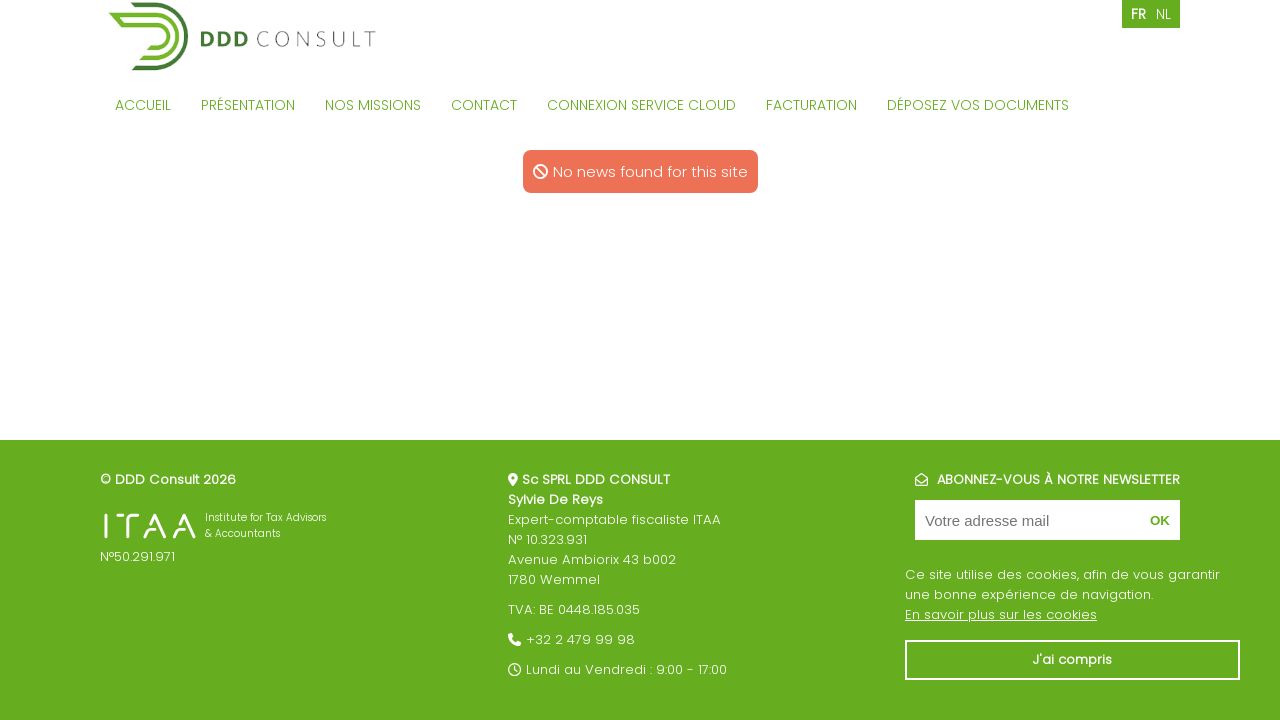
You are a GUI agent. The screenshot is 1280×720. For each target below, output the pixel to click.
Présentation (248, 105)
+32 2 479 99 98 (580, 639)
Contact (484, 105)
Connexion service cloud (641, 105)
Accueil (143, 105)
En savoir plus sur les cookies (1001, 614)
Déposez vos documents (978, 105)
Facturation (811, 105)
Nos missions (373, 105)
